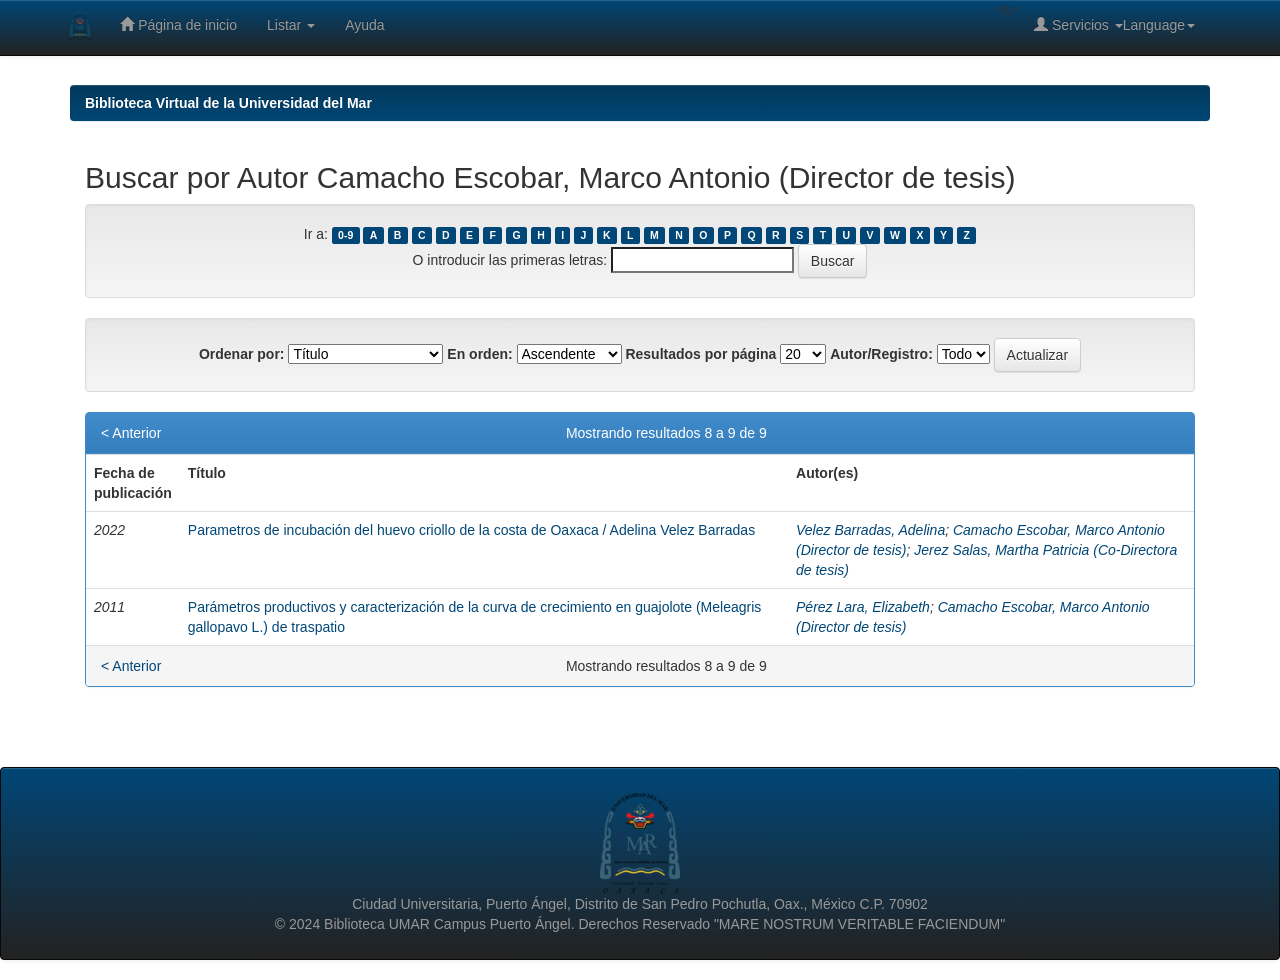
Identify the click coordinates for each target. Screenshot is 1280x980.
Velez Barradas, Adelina (870, 530)
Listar (291, 25)
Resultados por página (700, 354)
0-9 (345, 235)
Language (1159, 25)
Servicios (1078, 24)
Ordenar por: (242, 354)
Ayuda (364, 25)
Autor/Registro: (881, 354)
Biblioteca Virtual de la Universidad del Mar (228, 103)
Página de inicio (178, 24)
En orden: (479, 354)
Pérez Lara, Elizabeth (863, 607)
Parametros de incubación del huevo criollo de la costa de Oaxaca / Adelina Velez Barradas (471, 530)
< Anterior (131, 433)
